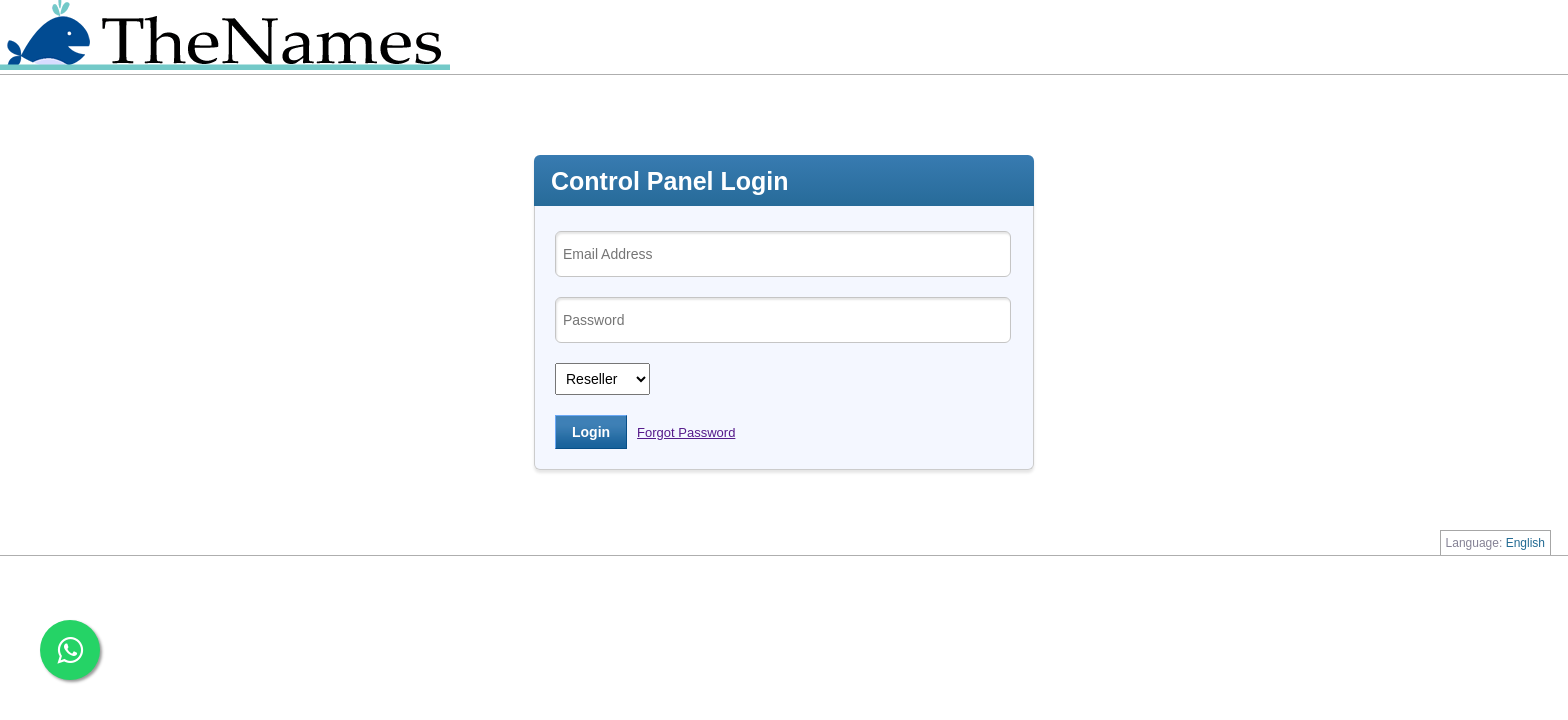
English (1525, 543)
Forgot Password (686, 432)
